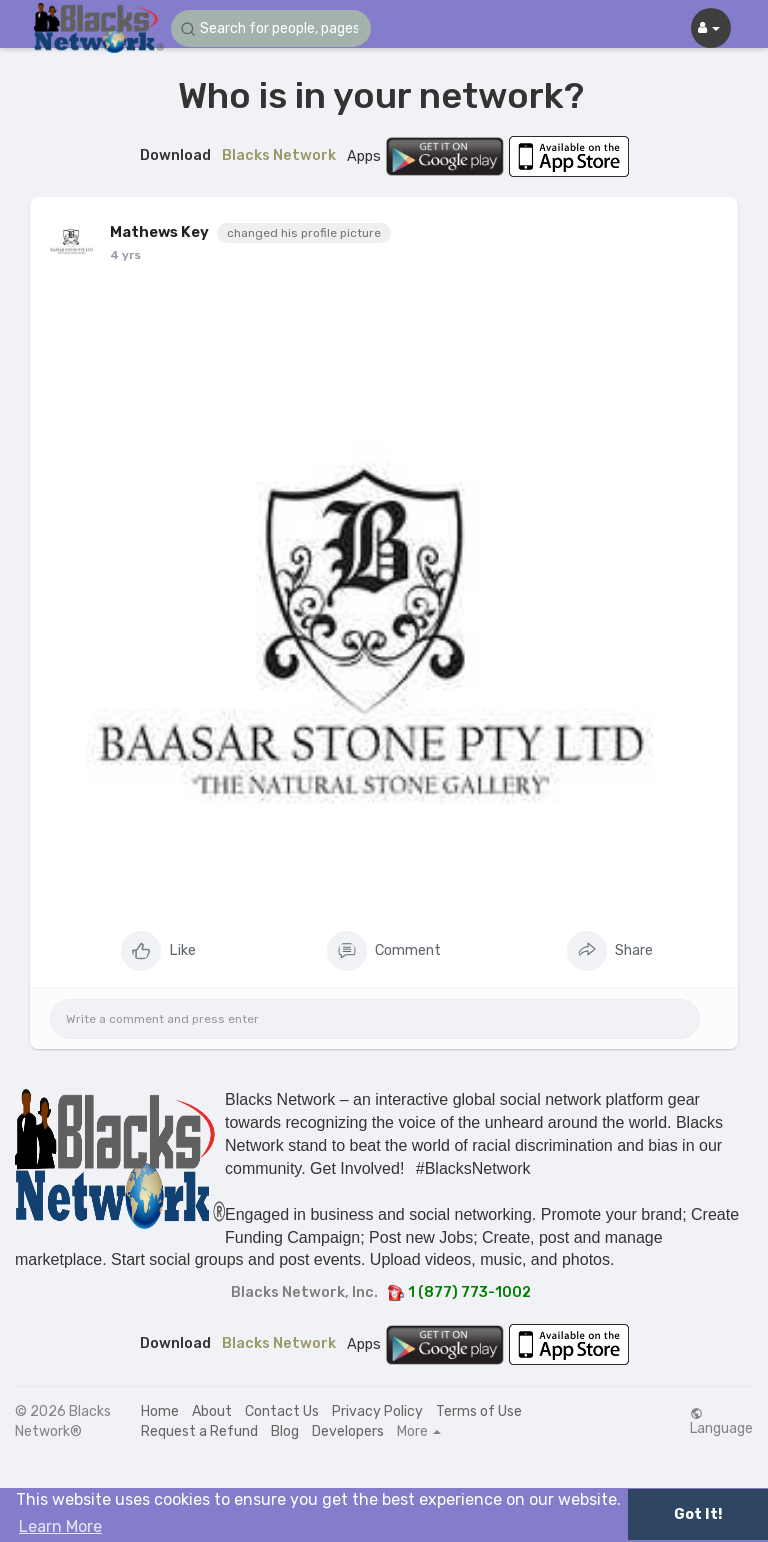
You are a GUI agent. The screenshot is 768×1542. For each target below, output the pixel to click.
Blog (285, 1431)
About (212, 1411)
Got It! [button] (698, 1514)
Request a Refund (199, 1431)
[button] (271, 28)
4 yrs (125, 255)
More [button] (419, 1432)
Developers (348, 1431)
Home (160, 1411)
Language (721, 1422)
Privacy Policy (377, 1411)
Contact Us (282, 1411)
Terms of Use (479, 1411)
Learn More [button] (60, 1526)
